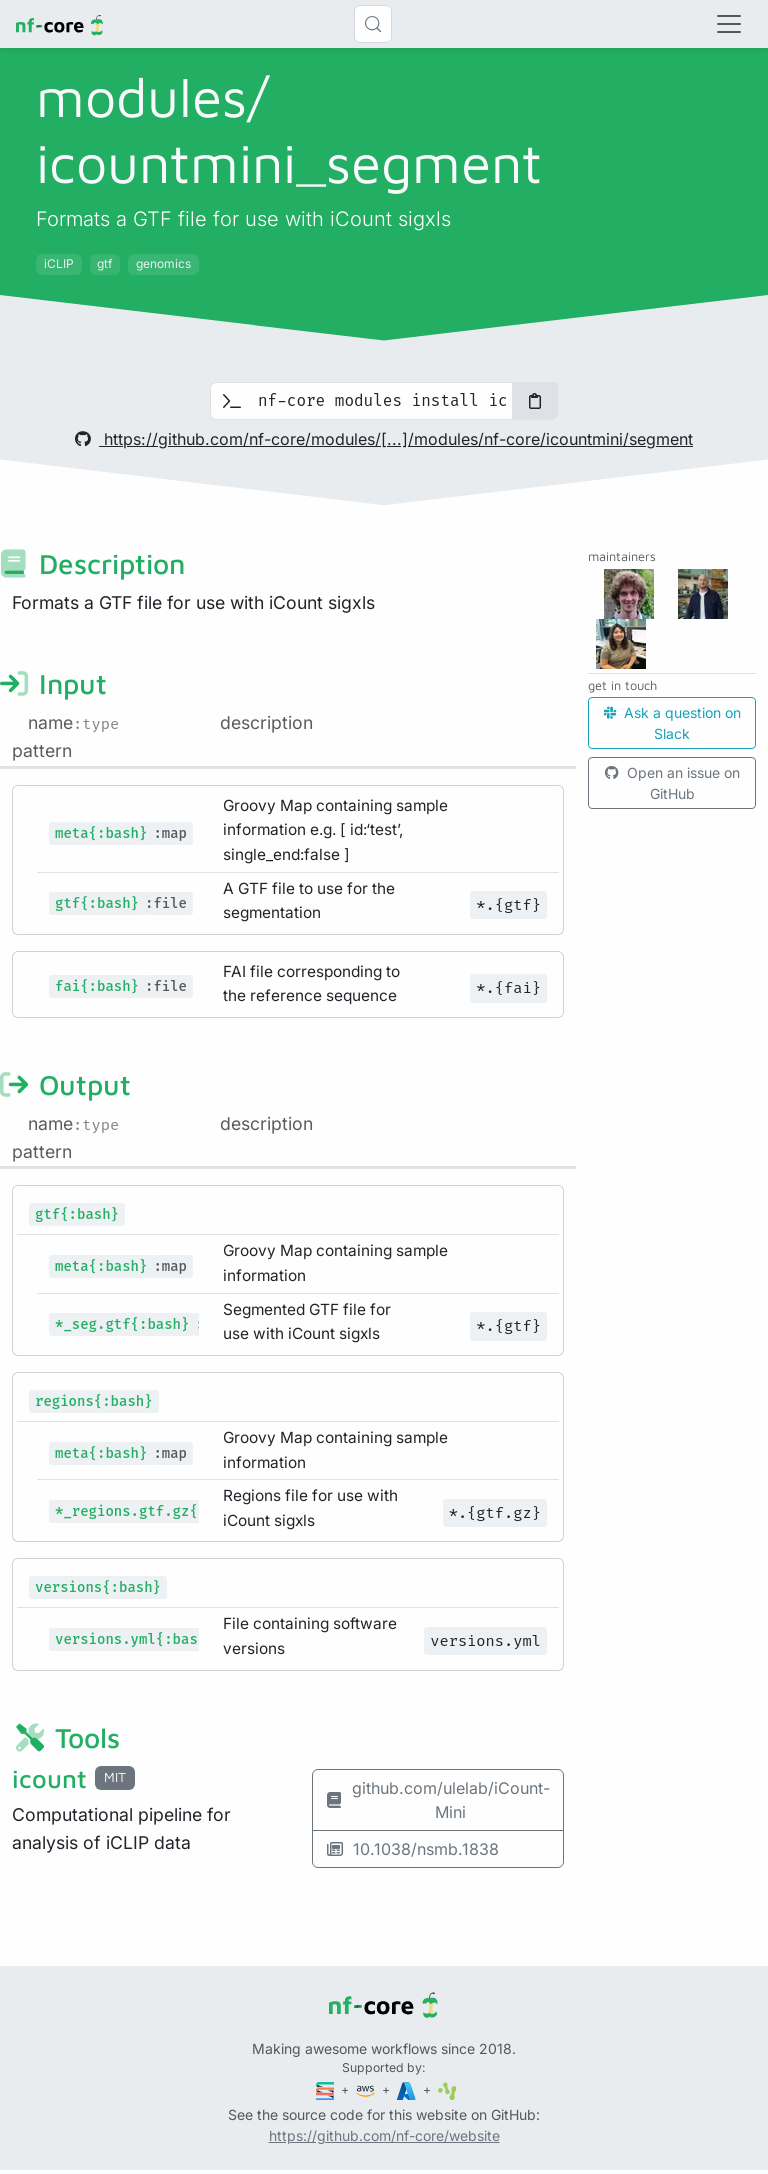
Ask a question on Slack (672, 723)
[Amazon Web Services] (367, 2089)
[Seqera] (327, 2089)
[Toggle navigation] (729, 24)
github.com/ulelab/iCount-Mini (437, 1800)
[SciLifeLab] (447, 2089)
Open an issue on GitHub (672, 783)
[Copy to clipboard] (535, 401)
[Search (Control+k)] (373, 24)
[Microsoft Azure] (408, 2089)
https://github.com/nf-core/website (384, 2135)
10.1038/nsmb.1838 (412, 1849)
